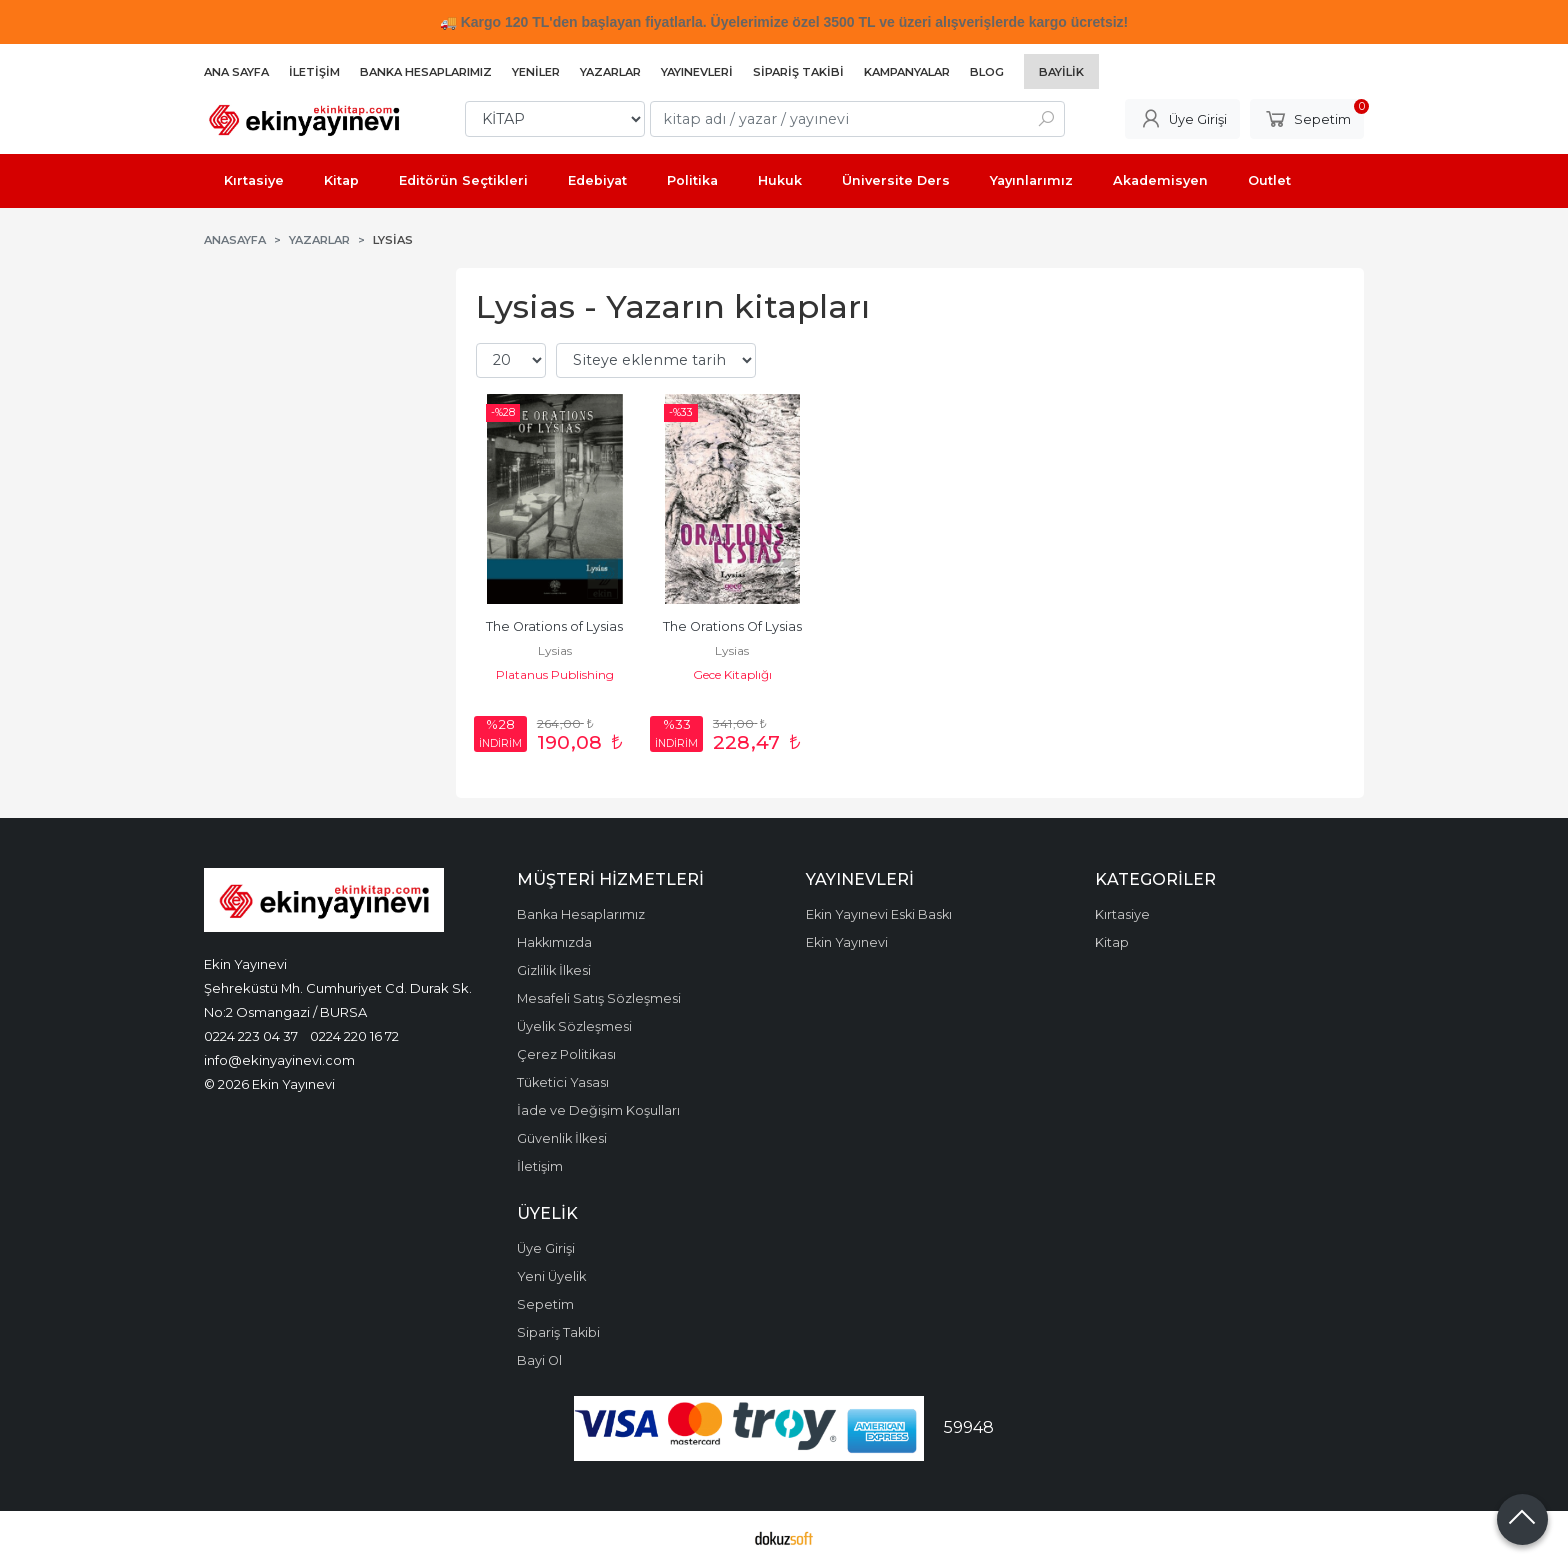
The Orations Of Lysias (732, 626)
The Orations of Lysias (554, 626)
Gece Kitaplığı (732, 674)
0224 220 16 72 (354, 1036)
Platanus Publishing (555, 674)
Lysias (555, 650)
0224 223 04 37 (251, 1036)
